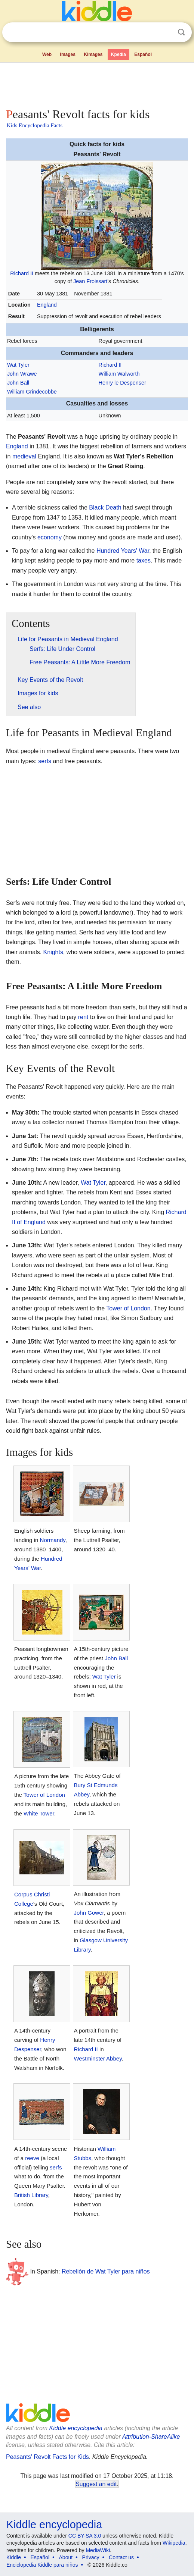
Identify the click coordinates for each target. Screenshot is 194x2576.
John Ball (18, 383)
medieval (24, 456)
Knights (53, 952)
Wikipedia (174, 2543)
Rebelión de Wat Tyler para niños (106, 2271)
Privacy (90, 2557)
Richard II (21, 273)
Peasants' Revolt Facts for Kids (47, 2457)
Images (68, 54)
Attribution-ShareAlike (151, 2437)
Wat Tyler (18, 365)
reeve (32, 2158)
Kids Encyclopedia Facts (34, 125)
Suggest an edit (96, 2484)
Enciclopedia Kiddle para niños (42, 2565)
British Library (31, 2195)
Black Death (105, 507)
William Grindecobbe (32, 392)
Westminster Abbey (97, 2058)
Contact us (121, 2557)
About (66, 2557)
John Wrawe (22, 374)
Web (47, 54)
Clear (166, 32)
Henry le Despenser (122, 383)
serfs (44, 761)
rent (83, 1017)
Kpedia (118, 54)
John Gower (89, 1912)
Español (143, 54)
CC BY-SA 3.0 (84, 2536)
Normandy (52, 1540)
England (47, 305)
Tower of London (128, 1308)
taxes (143, 560)
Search (181, 32)
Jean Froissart (90, 281)
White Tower (39, 1813)
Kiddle (13, 2557)
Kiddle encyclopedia (75, 2428)
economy (49, 537)
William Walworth (119, 374)
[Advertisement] (97, 83)
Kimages (93, 54)
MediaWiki (98, 2550)
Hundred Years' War (122, 551)
